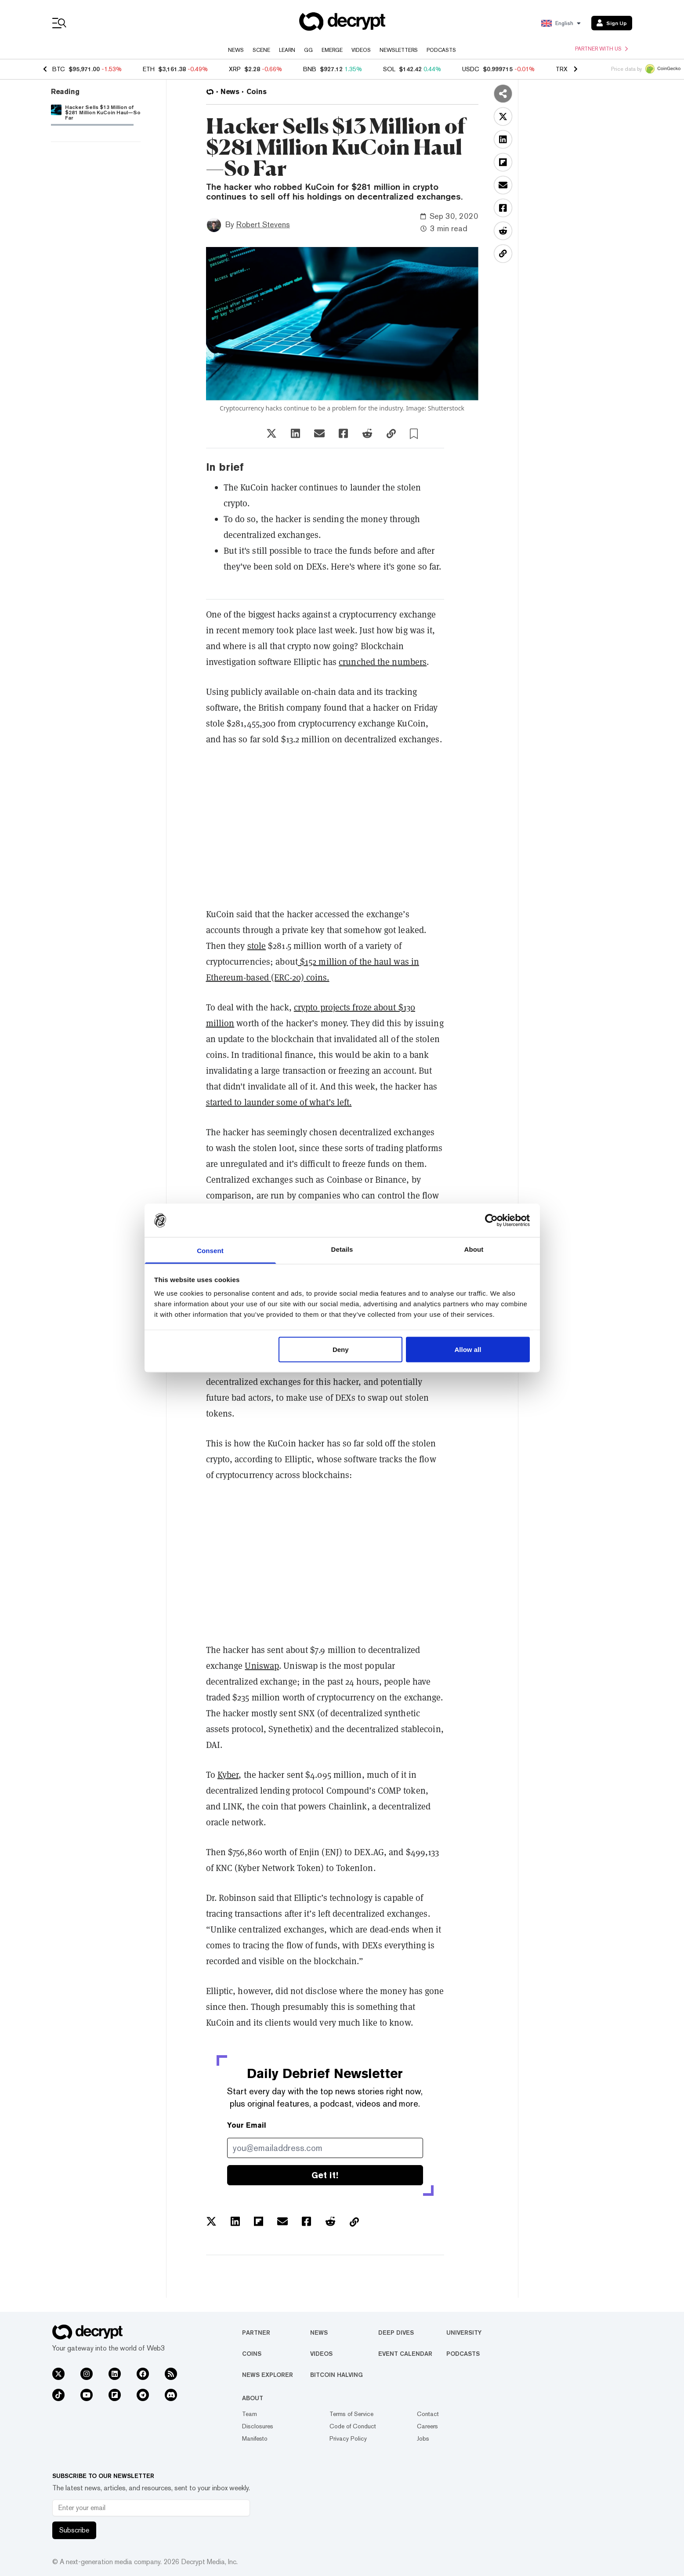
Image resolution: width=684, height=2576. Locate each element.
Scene (261, 50)
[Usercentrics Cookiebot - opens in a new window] (491, 1220)
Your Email (246, 2125)
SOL (389, 69)
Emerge (332, 50)
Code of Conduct (352, 2426)
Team (249, 2413)
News (236, 50)
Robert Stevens (263, 224)
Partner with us (601, 49)
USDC (470, 69)
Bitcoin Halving (336, 2374)
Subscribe (74, 2530)
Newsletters (399, 50)
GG (308, 50)
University (463, 2332)
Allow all (468, 1349)
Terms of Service (351, 2413)
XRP (235, 69)
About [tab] (474, 1249)
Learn (287, 50)
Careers (427, 2426)
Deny (341, 1349)
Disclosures (257, 2426)
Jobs (423, 2438)
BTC (58, 69)
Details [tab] (342, 1249)
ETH (149, 69)
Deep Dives (396, 2332)
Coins (251, 2353)
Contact (428, 2413)
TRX (562, 69)
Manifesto (255, 2438)
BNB (309, 69)
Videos (361, 50)
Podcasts (441, 50)
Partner (256, 2332)
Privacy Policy (348, 2438)
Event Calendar (405, 2353)
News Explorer (267, 2374)
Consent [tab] (210, 1250)
